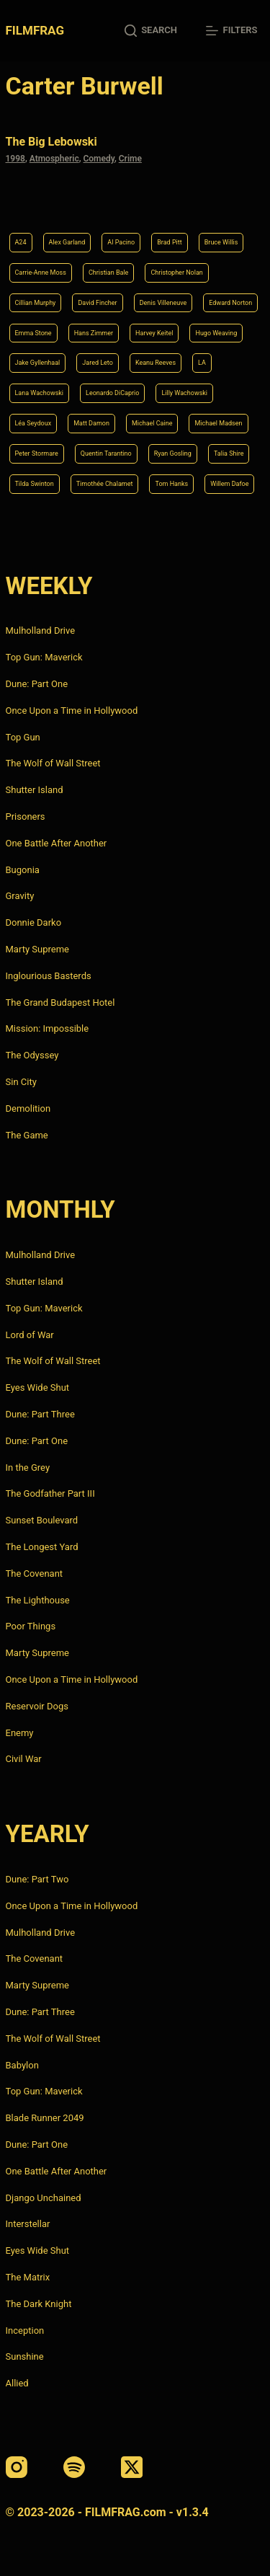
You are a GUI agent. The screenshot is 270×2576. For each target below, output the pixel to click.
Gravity (20, 895)
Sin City (21, 1081)
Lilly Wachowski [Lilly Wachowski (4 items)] (184, 393)
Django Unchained (43, 2197)
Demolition (28, 1108)
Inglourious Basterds (48, 975)
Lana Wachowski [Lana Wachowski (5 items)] (39, 393)
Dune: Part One (37, 683)
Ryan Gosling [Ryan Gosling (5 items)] (173, 453)
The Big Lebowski (51, 142)
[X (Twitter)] (132, 2467)
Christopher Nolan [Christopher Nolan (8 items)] (176, 272)
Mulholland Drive (41, 630)
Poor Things (31, 1626)
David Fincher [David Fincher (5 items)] (97, 302)
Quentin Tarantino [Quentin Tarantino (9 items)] (106, 453)
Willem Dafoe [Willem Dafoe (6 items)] (229, 483)
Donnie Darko (34, 922)
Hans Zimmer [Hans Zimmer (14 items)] (93, 333)
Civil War (24, 1758)
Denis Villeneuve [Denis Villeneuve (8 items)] (163, 302)
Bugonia (23, 869)
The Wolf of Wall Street (53, 763)
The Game (27, 1135)
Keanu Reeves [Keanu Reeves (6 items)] (155, 362)
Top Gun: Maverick (44, 657)
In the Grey (28, 1467)
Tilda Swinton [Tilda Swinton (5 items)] (34, 483)
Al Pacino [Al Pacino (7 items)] (121, 242)
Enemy (20, 1732)
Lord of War (30, 1334)
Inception (25, 2330)
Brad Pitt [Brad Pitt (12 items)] (169, 242)
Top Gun (23, 737)
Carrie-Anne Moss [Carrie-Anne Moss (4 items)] (40, 272)
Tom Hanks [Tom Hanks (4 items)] (171, 483)
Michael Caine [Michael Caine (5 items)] (152, 423)
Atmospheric (54, 159)
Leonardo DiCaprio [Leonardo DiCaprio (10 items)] (112, 393)
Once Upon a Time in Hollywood (72, 710)
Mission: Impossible (47, 1028)
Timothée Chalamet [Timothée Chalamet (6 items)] (104, 483)
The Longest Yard (42, 1546)
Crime (130, 159)
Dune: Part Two (37, 1879)
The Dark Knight (39, 2303)
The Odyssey (32, 1055)
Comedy (98, 159)
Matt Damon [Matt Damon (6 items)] (91, 423)
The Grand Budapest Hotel (60, 1002)
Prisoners (25, 816)
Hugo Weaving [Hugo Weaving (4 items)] (216, 333)
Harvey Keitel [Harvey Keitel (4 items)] (154, 333)
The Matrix (28, 2277)
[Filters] (231, 30)
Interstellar (28, 2223)
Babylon (22, 2065)
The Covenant (34, 1573)
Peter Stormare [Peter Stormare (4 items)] (36, 453)
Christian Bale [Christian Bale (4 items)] (108, 272)
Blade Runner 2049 (45, 2117)
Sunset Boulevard (42, 1520)
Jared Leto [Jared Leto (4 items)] (97, 362)
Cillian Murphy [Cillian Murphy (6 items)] (35, 302)
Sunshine (25, 2356)
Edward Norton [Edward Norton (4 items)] (230, 302)
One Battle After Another (56, 843)
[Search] (151, 30)
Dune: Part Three (40, 1414)
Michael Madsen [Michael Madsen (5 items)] (218, 423)
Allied (17, 2383)
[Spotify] (74, 2467)
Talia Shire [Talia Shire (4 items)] (229, 453)
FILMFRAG (35, 30)
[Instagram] (16, 2467)
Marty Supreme (37, 949)
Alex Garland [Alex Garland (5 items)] (67, 242)
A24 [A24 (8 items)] (21, 242)
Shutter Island (34, 789)
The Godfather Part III (50, 1493)
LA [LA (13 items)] (202, 362)
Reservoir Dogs (37, 1706)
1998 (15, 159)
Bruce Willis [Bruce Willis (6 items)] (221, 242)
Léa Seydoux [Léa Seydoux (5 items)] (33, 423)
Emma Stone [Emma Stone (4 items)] (33, 333)
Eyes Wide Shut (38, 1387)
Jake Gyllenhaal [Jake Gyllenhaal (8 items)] (37, 362)
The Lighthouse (38, 1600)
